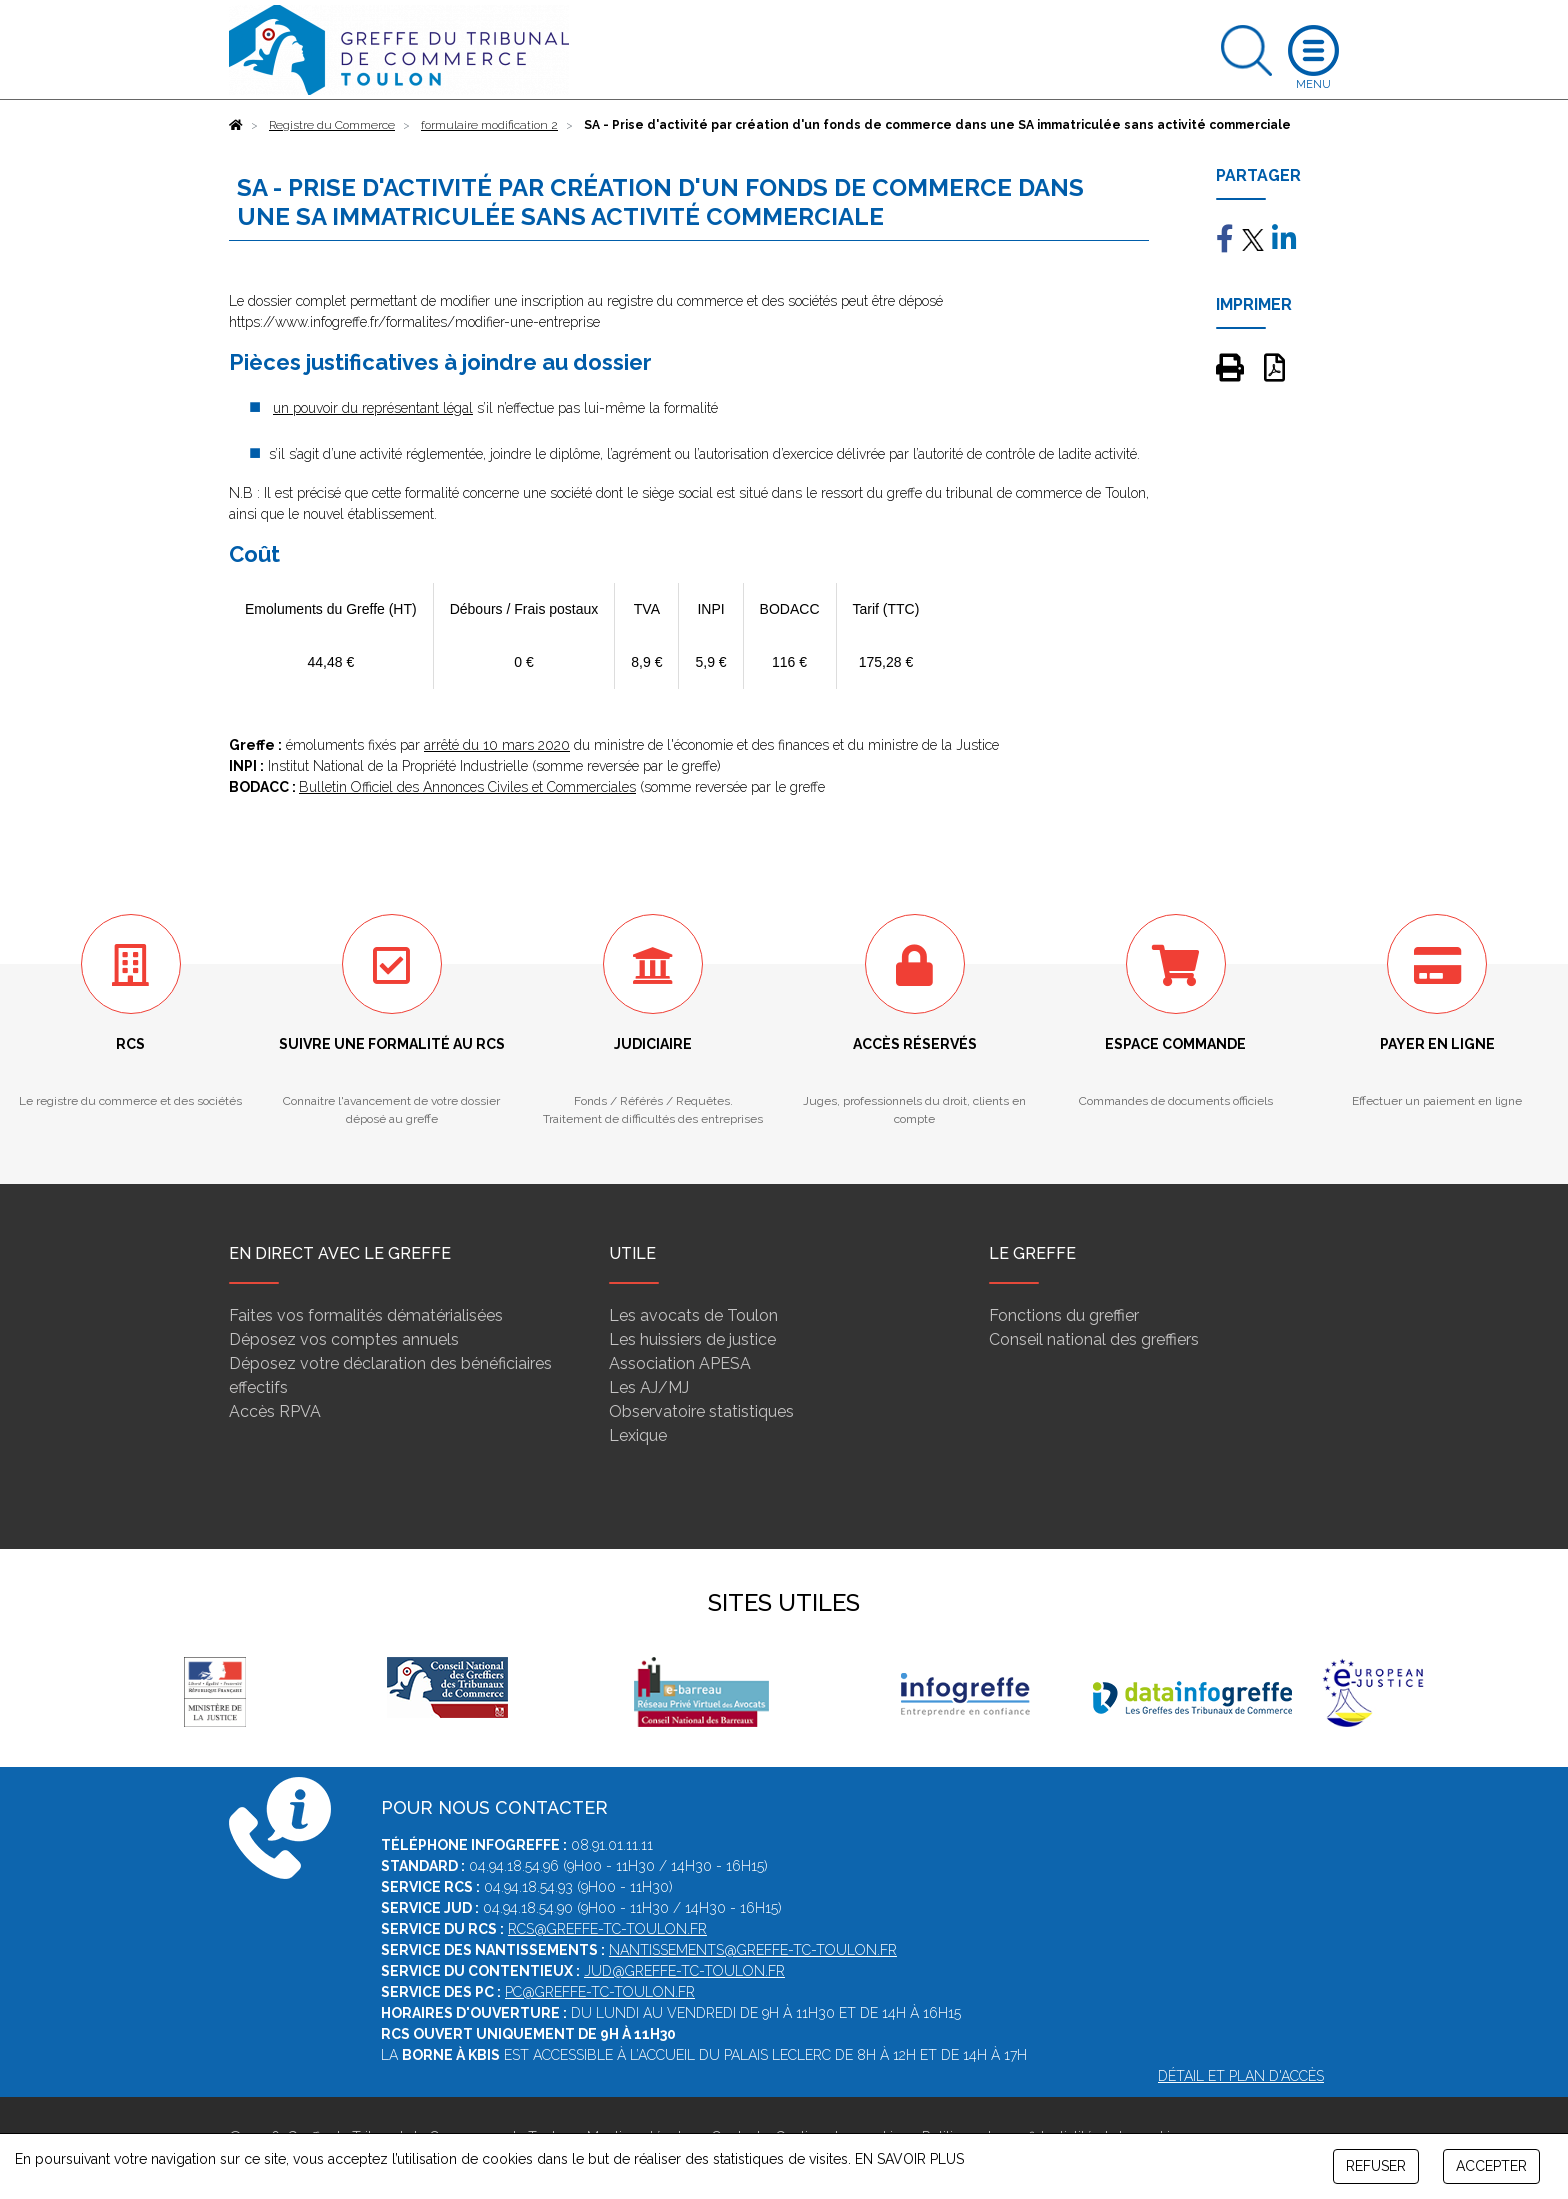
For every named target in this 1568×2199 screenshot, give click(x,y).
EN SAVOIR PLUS (909, 2159)
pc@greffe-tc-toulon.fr (600, 1992)
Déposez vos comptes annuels (344, 1339)
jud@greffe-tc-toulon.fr (684, 1971)
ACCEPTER (1491, 2166)
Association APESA (680, 1363)
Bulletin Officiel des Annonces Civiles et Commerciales (467, 787)
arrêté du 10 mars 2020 (497, 745)
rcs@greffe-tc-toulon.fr (607, 1929)
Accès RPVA (275, 1411)
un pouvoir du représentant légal (373, 408)
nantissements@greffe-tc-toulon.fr (753, 1950)
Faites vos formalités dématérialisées (366, 1315)
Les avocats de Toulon (693, 1315)
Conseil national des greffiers (1094, 1339)
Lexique (638, 1435)
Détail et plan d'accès (1241, 2076)
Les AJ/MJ (649, 1387)
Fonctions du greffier (1064, 1315)
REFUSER (1376, 2166)
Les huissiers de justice (692, 1339)
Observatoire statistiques (701, 1411)
